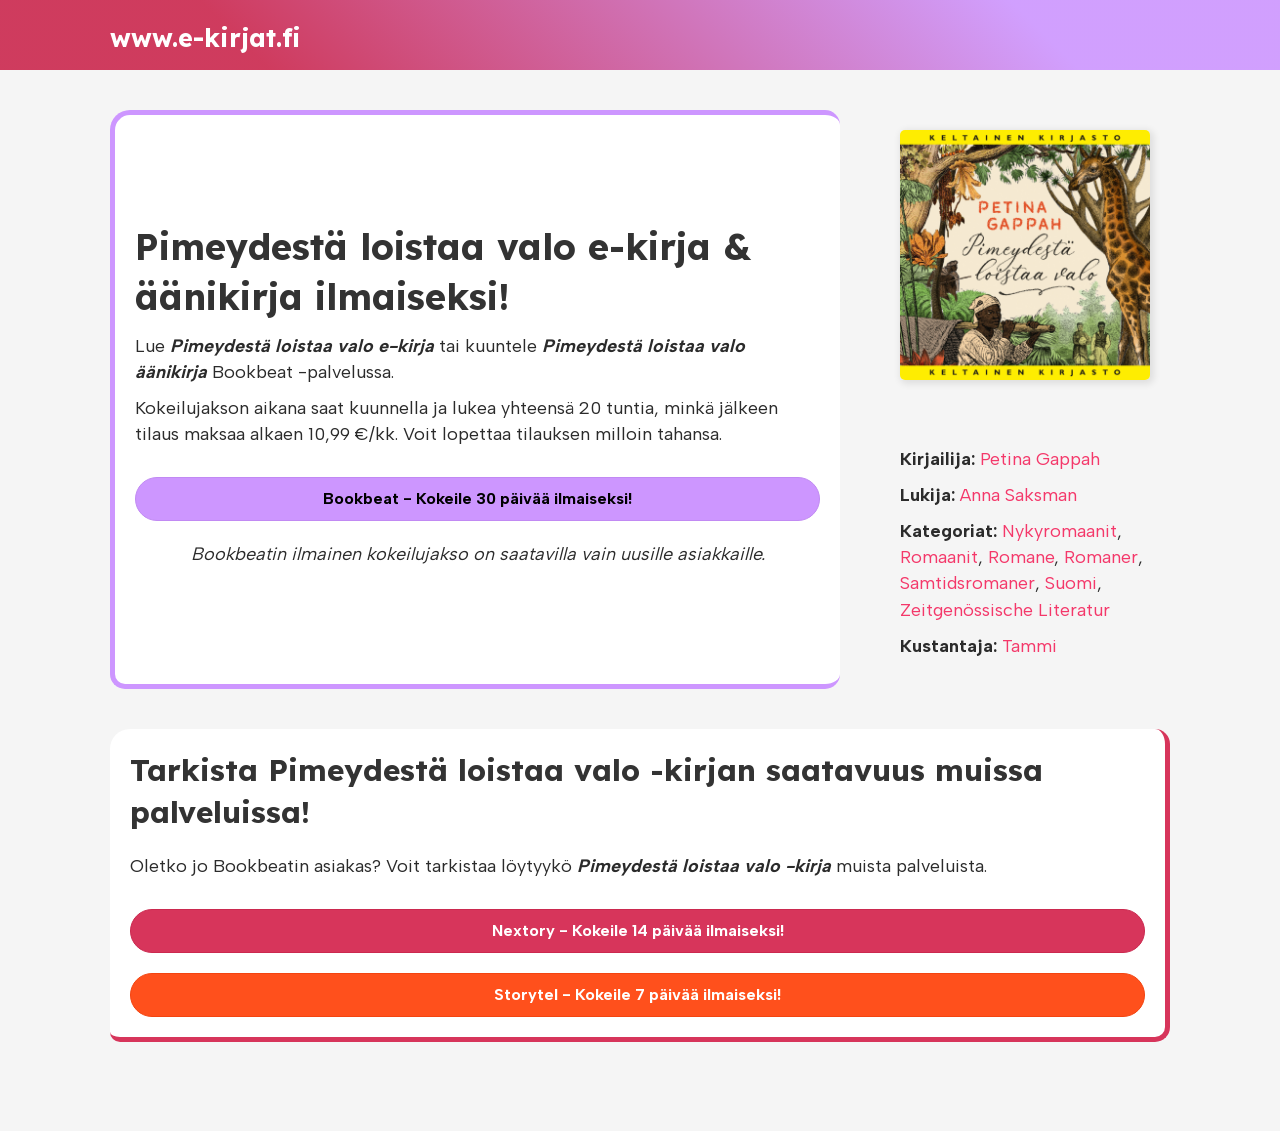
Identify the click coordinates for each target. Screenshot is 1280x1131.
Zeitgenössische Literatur (1005, 610)
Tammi (1029, 646)
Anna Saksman (1018, 495)
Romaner (1101, 557)
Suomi (1071, 583)
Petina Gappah (1040, 459)
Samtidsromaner (967, 583)
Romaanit (939, 557)
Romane (1021, 557)
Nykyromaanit (1059, 531)
